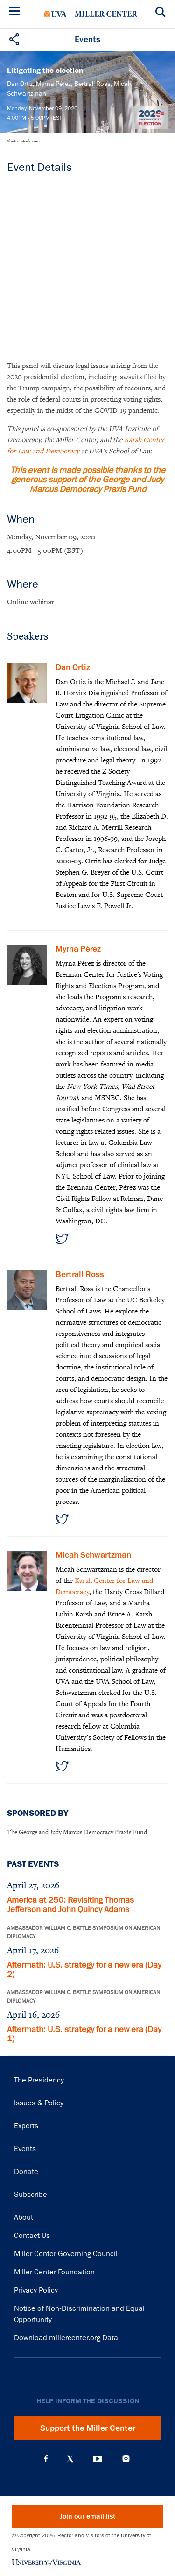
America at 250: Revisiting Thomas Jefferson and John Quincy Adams (70, 1904)
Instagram (126, 2459)
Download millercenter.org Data (66, 2338)
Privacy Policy (36, 2290)
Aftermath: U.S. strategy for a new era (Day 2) (84, 1969)
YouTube (97, 2459)
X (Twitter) (70, 2459)
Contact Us (32, 2235)
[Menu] (16, 12)
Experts (26, 2126)
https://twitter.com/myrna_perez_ (62, 1239)
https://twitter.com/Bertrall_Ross (62, 1519)
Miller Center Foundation (54, 2272)
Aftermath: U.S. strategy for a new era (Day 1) (84, 2034)
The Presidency (39, 2080)
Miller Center (106, 14)
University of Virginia (55, 14)
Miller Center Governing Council (66, 2253)
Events (25, 2148)
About (23, 2217)
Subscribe (30, 2194)
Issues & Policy (38, 2103)
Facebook (46, 2459)
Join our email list (87, 2516)
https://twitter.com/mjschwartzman (62, 1766)
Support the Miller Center (87, 2428)
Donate (26, 2171)
